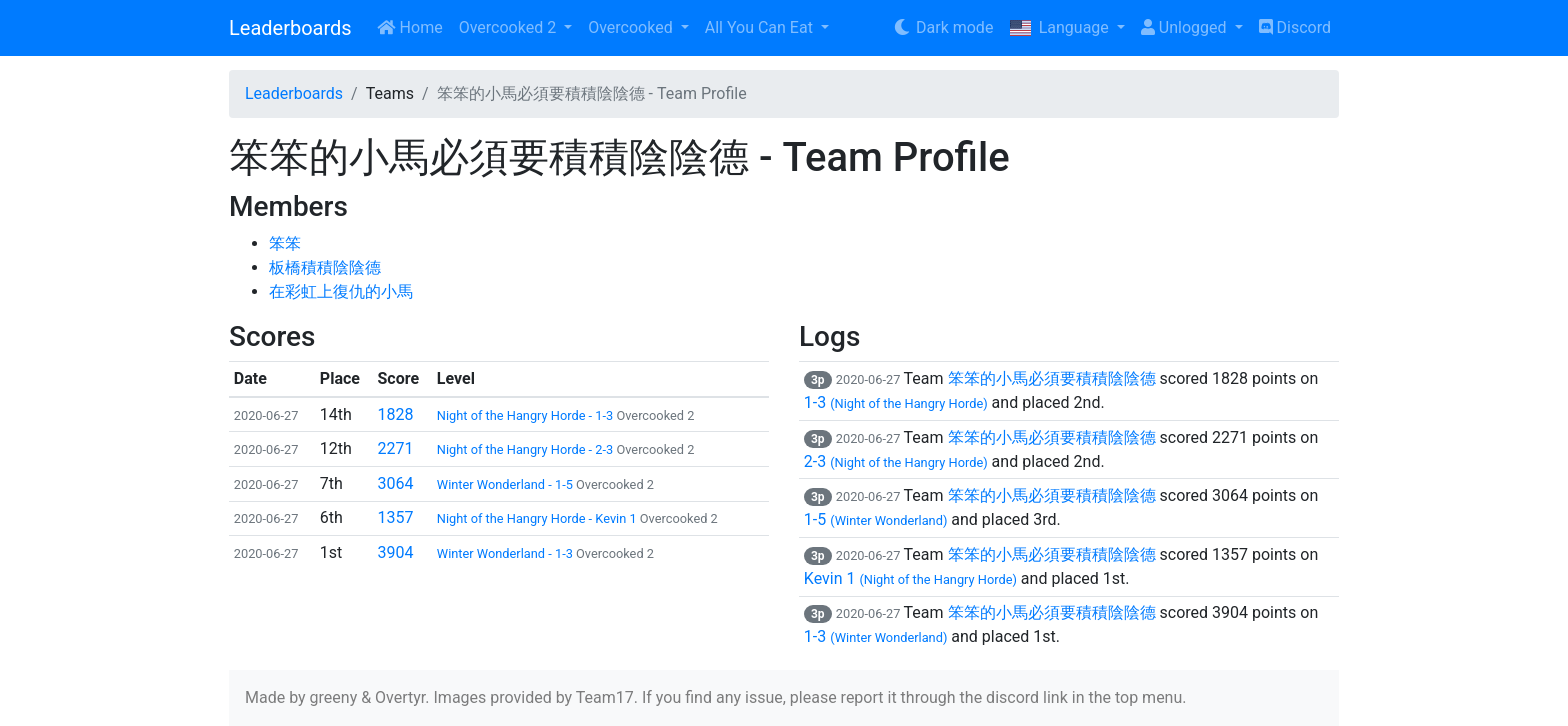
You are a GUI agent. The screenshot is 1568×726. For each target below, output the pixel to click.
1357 (395, 517)
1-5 (876, 519)
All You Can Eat (761, 27)
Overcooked (632, 27)
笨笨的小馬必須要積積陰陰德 (1052, 378)
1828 (395, 414)
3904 (395, 552)
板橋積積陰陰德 (325, 267)
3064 (395, 483)
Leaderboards (290, 28)
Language (1060, 27)
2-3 (896, 461)
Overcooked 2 (509, 27)
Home (409, 27)
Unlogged (1186, 27)
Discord (1295, 27)
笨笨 (285, 243)
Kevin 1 (910, 578)
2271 (395, 448)
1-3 (896, 402)
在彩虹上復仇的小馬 (341, 291)
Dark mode (942, 27)
